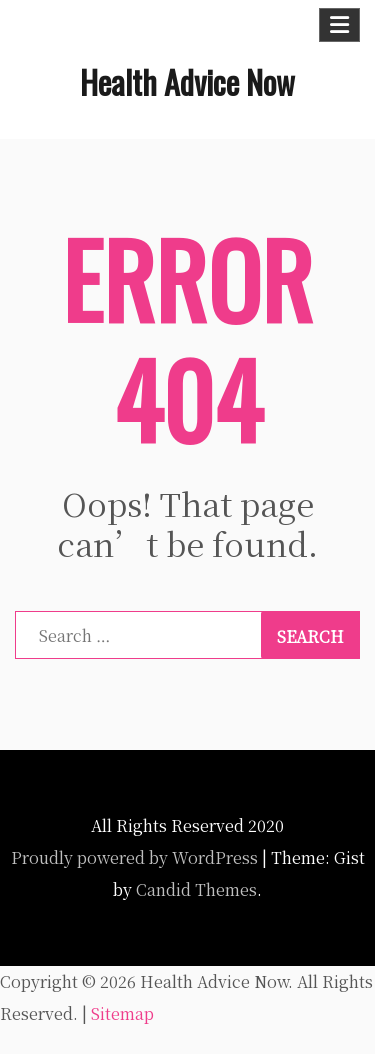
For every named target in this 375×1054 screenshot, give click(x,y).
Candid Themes (196, 889)
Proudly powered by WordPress (134, 857)
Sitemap (122, 1013)
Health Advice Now (187, 81)
